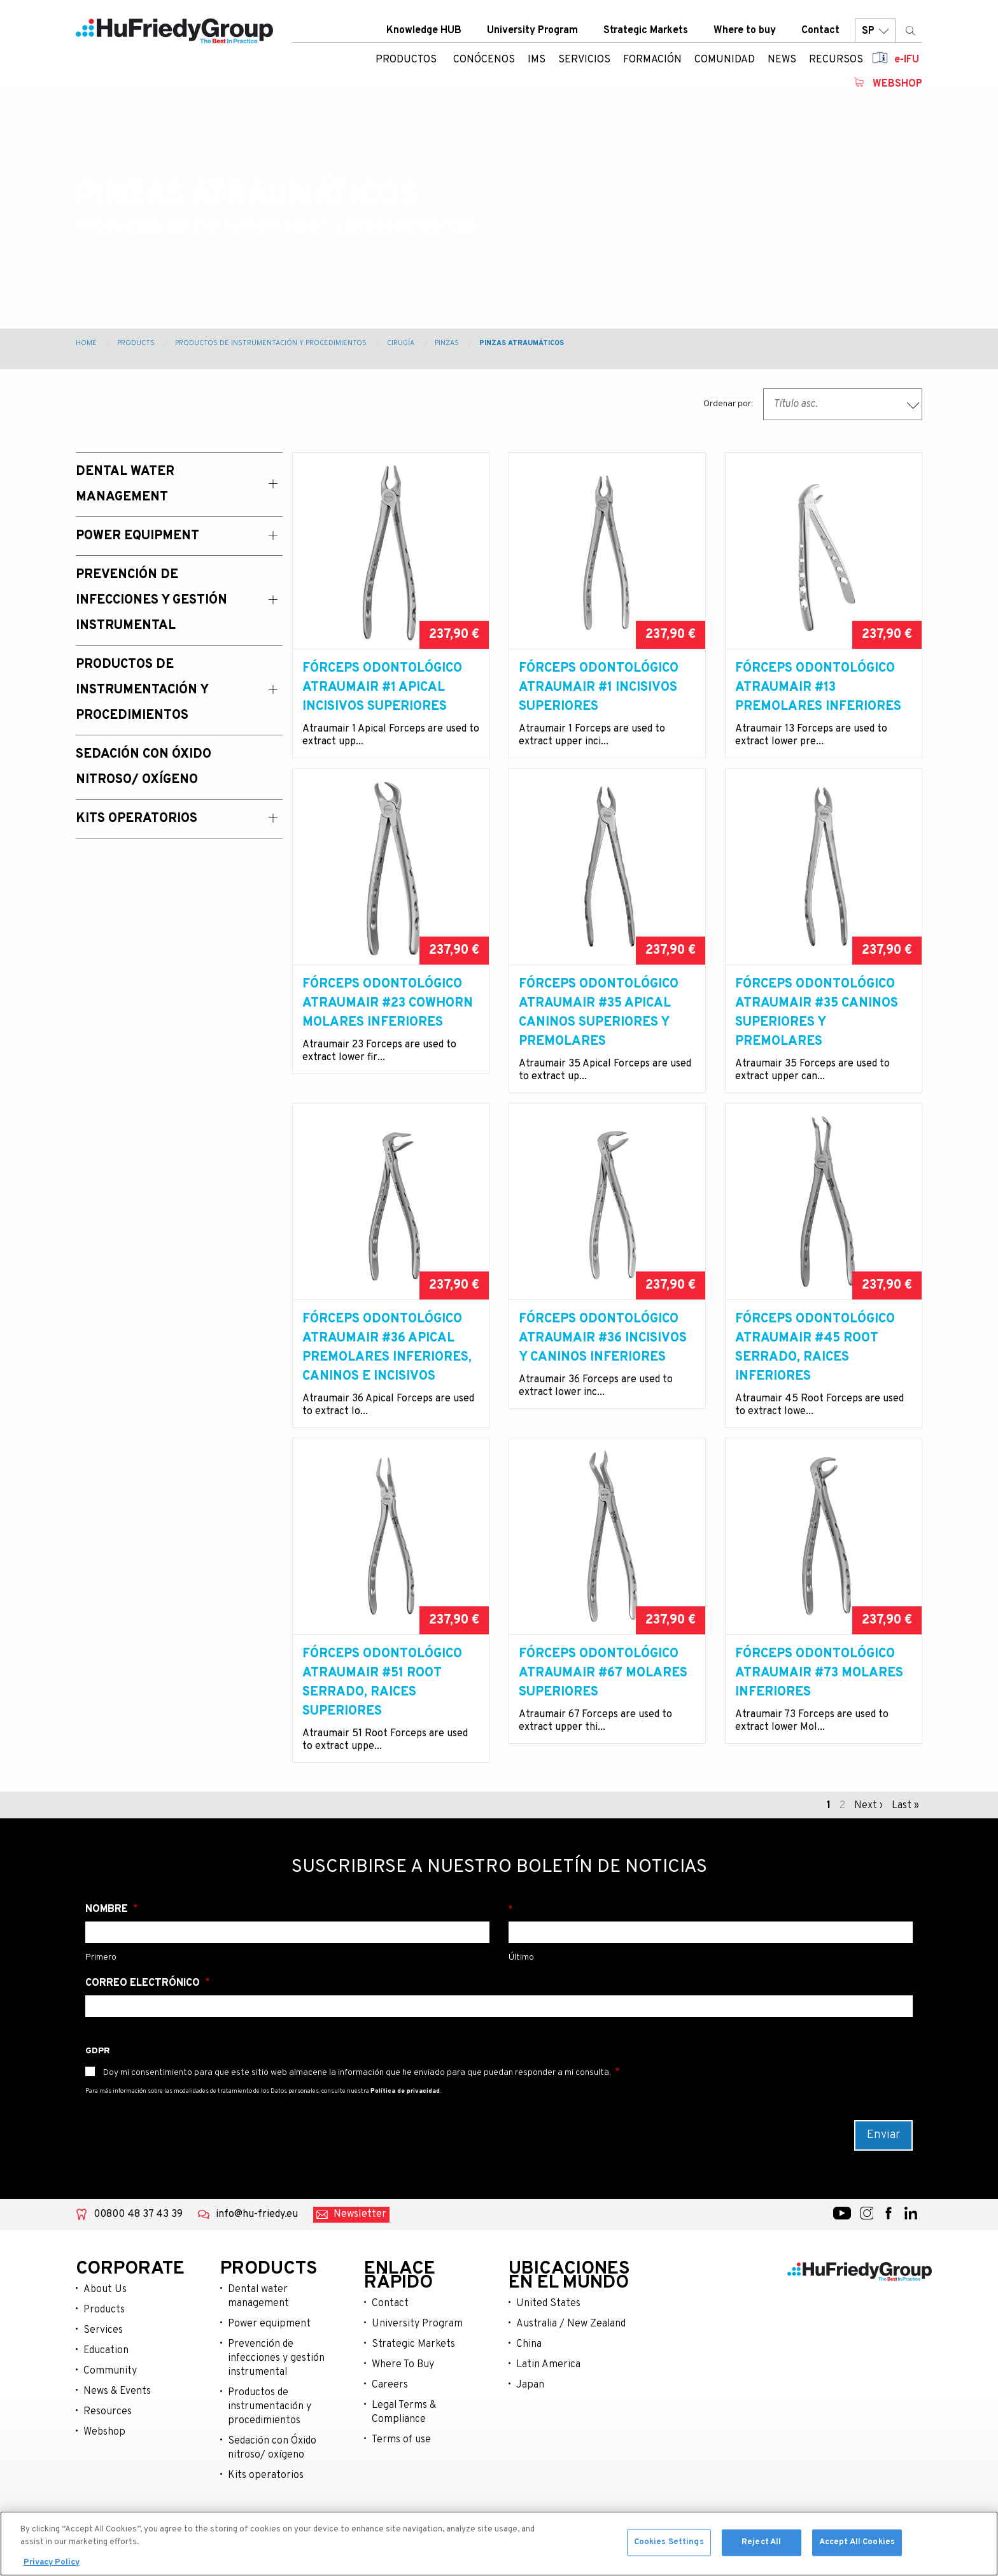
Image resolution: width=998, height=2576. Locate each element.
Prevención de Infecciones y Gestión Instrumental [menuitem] (151, 600)
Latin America (548, 2383)
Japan (530, 2404)
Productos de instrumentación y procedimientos (271, 343)
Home (86, 343)
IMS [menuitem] (536, 60)
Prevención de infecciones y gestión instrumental (276, 2377)
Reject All (761, 2545)
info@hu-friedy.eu (257, 2233)
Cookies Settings (669, 2545)
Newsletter (360, 2233)
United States (548, 2322)
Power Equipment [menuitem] (137, 536)
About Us (105, 2308)
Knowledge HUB (423, 31)
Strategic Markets (645, 31)
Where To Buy (403, 2383)
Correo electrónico (143, 2002)
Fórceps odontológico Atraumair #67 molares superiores (603, 1692)
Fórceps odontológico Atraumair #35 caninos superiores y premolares (816, 1032)
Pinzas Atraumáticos (521, 343)
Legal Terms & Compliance (404, 2431)
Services (103, 2349)
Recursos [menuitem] (836, 60)
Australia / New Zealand (571, 2343)
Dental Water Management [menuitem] (125, 485)
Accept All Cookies (857, 2545)
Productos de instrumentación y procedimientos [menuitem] (142, 690)
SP (875, 31)
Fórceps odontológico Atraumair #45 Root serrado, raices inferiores (815, 1367)
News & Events (117, 2410)
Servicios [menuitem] (584, 60)
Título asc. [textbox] (795, 404)
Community (110, 2390)
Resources (107, 2430)
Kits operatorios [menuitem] (136, 818)
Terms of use (401, 2458)
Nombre (107, 1928)
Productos (406, 60)
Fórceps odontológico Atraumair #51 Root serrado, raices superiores (382, 1702)
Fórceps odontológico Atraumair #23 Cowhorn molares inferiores (387, 1022)
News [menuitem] (782, 60)
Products (136, 343)
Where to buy (744, 31)
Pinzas (447, 343)
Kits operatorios (266, 2494)
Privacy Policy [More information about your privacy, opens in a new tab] (52, 2565)
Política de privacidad (405, 2110)
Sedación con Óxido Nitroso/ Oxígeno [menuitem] (143, 767)
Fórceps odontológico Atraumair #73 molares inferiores (819, 1692)
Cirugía (400, 343)
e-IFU (906, 60)
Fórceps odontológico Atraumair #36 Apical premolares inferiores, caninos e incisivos (387, 1367)
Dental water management (258, 2315)
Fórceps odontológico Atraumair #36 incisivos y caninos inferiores (603, 1357)
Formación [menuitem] (652, 60)
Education (106, 2369)
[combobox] (842, 404)
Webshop (897, 84)
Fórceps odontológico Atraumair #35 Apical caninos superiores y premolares (598, 1032)
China (529, 2363)
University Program (532, 31)
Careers (390, 2404)
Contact (820, 31)
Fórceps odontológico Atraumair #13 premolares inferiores (818, 687)
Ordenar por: (728, 404)
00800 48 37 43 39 (138, 2233)
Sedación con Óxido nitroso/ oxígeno (272, 2467)
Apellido (711, 1928)
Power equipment (269, 2343)
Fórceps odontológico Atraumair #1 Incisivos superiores (598, 687)
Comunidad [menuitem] (724, 60)
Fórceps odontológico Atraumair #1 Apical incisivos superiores (382, 687)
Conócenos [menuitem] (484, 60)
